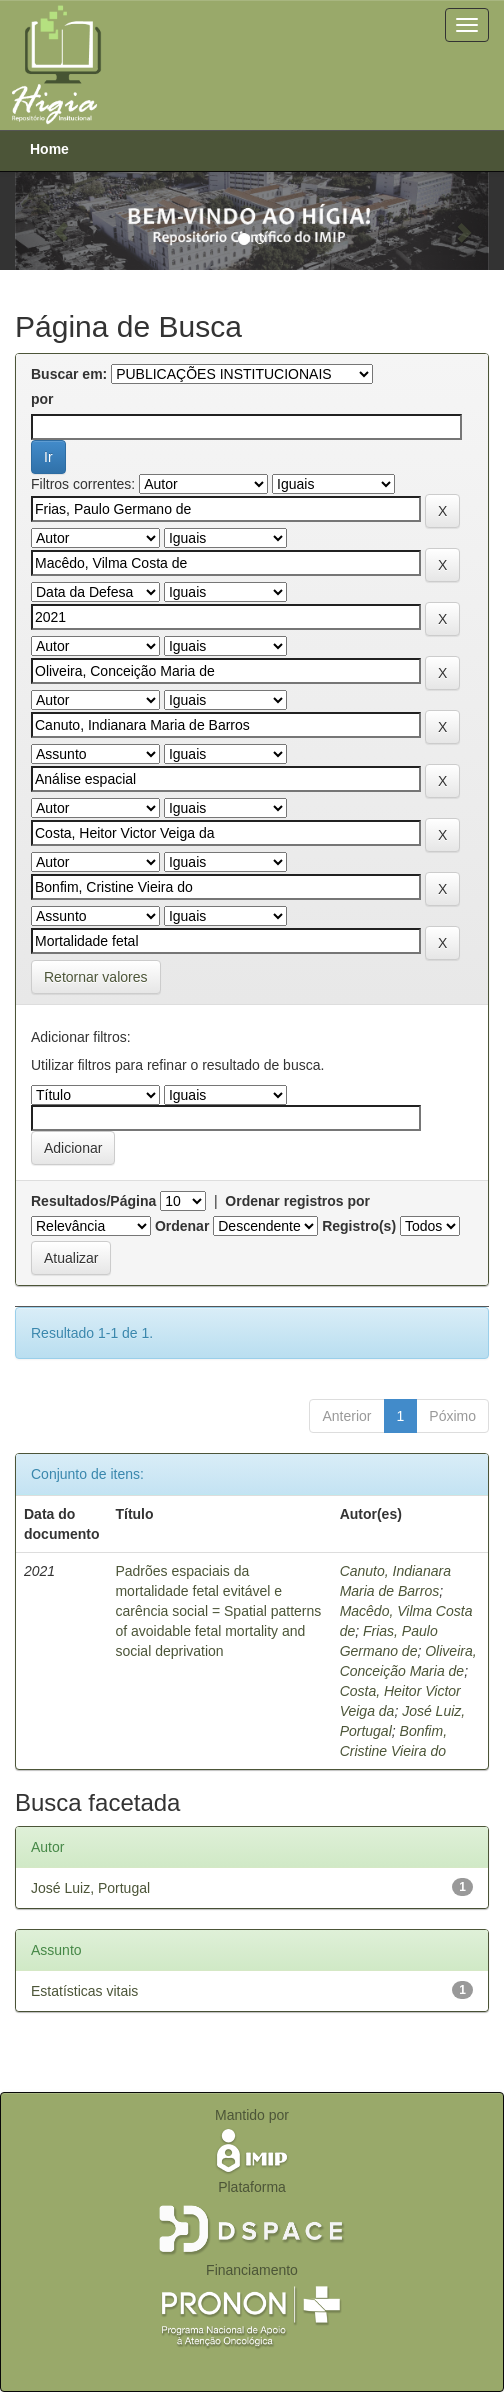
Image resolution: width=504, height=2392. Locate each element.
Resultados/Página (93, 1201)
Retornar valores (96, 977)
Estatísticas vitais (84, 1991)
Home (49, 149)
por (42, 399)
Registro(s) (359, 1226)
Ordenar (182, 1226)
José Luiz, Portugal (90, 1888)
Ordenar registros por (297, 1201)
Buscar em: (69, 374)
